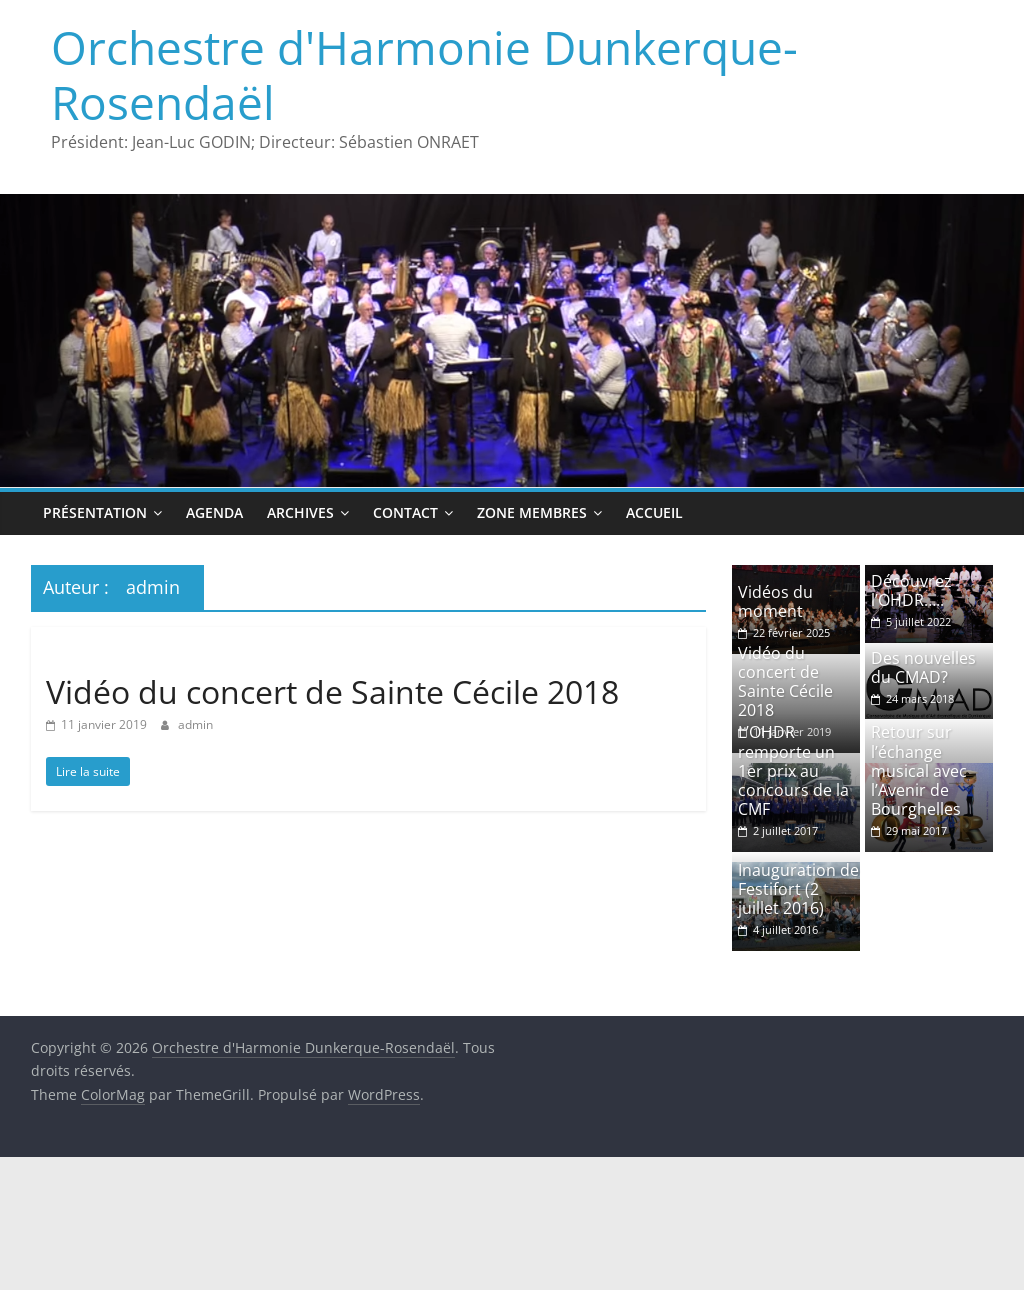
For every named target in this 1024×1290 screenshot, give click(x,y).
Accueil (654, 512)
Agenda (214, 512)
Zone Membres (532, 512)
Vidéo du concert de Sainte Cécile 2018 (332, 691)
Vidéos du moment (775, 601)
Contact (405, 512)
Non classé (86, 655)
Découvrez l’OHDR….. (911, 590)
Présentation (95, 512)
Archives (300, 512)
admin (195, 724)
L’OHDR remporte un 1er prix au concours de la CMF (793, 770)
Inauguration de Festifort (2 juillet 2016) (798, 889)
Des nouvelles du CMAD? (923, 667)
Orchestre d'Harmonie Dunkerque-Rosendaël (424, 74)
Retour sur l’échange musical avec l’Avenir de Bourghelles (919, 770)
